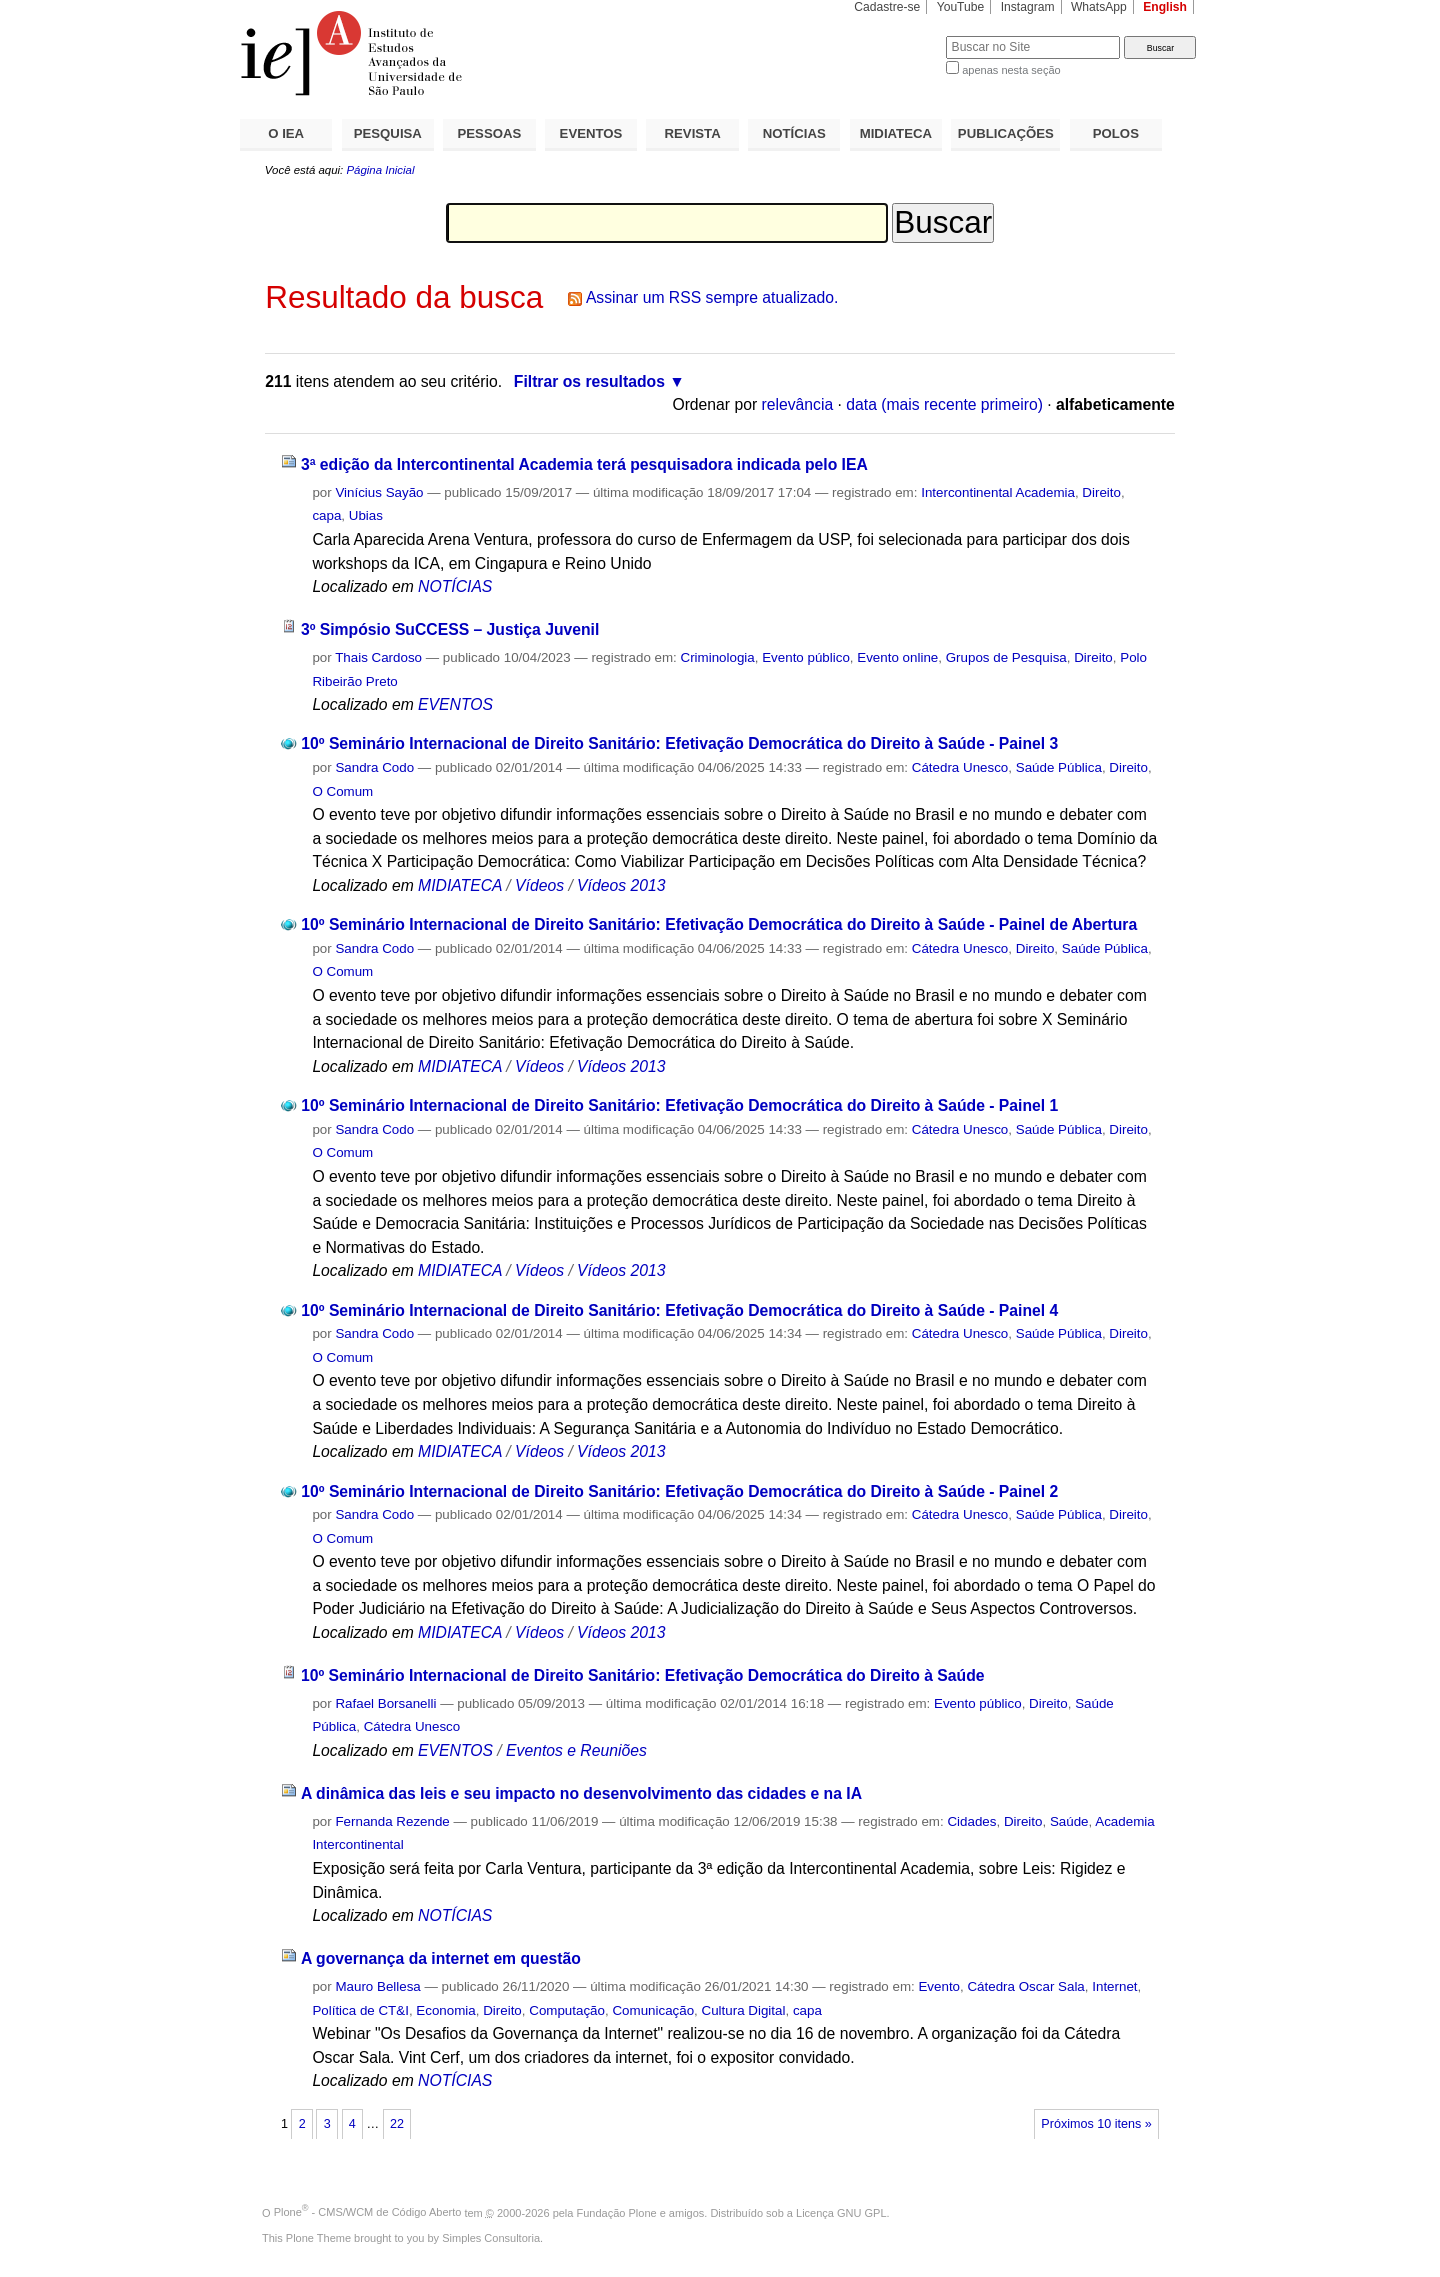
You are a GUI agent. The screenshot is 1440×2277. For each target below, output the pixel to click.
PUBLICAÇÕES (1006, 133)
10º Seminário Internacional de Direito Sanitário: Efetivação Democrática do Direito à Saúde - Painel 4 (679, 1310)
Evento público (806, 657)
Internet (1114, 1986)
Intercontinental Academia (998, 492)
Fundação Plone (617, 2212)
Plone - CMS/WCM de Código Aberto (368, 2212)
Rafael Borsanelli (385, 1703)
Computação (567, 2010)
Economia (445, 2010)
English (1165, 7)
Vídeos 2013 (621, 885)
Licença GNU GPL (841, 2212)
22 (397, 2124)
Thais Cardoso (378, 657)
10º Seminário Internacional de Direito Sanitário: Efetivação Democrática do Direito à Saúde (643, 1675)
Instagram (1028, 7)
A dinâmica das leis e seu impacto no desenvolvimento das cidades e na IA (581, 1793)
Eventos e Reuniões (576, 1750)
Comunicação (653, 2010)
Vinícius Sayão (379, 492)
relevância (798, 404)
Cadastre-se (887, 7)
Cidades (971, 1821)
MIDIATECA (896, 133)
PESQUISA (388, 133)
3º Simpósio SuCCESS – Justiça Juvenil (450, 629)
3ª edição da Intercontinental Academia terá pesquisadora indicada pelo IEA (584, 464)
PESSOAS (490, 133)
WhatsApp (1099, 7)
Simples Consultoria (491, 2238)
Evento (939, 1986)
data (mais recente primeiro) (944, 404)
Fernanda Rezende (392, 1821)
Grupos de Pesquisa (1006, 657)
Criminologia (718, 657)
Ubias (366, 515)
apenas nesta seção (1011, 70)
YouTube (961, 7)
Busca (897, 35)
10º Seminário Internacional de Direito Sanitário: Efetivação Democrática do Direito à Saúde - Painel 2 (679, 1491)
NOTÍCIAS (794, 133)
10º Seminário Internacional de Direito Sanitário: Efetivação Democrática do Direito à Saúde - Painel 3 (679, 743)
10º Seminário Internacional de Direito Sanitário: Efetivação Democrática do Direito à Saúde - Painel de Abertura (719, 924)
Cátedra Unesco (960, 767)
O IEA (286, 133)
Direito (1101, 492)
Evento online (897, 657)
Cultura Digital (744, 2010)
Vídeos (539, 885)
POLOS (1116, 133)
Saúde (1069, 1821)
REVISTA (693, 133)
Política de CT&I (360, 2010)
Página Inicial (380, 170)
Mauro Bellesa (377, 1986)
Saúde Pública (1059, 767)
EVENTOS (591, 133)
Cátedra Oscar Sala (1025, 1986)
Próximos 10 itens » (1096, 2124)
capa (326, 515)
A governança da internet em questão (441, 1958)
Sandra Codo (374, 767)
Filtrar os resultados (589, 381)
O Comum (342, 791)
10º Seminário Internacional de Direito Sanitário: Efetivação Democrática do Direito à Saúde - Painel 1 (679, 1105)
